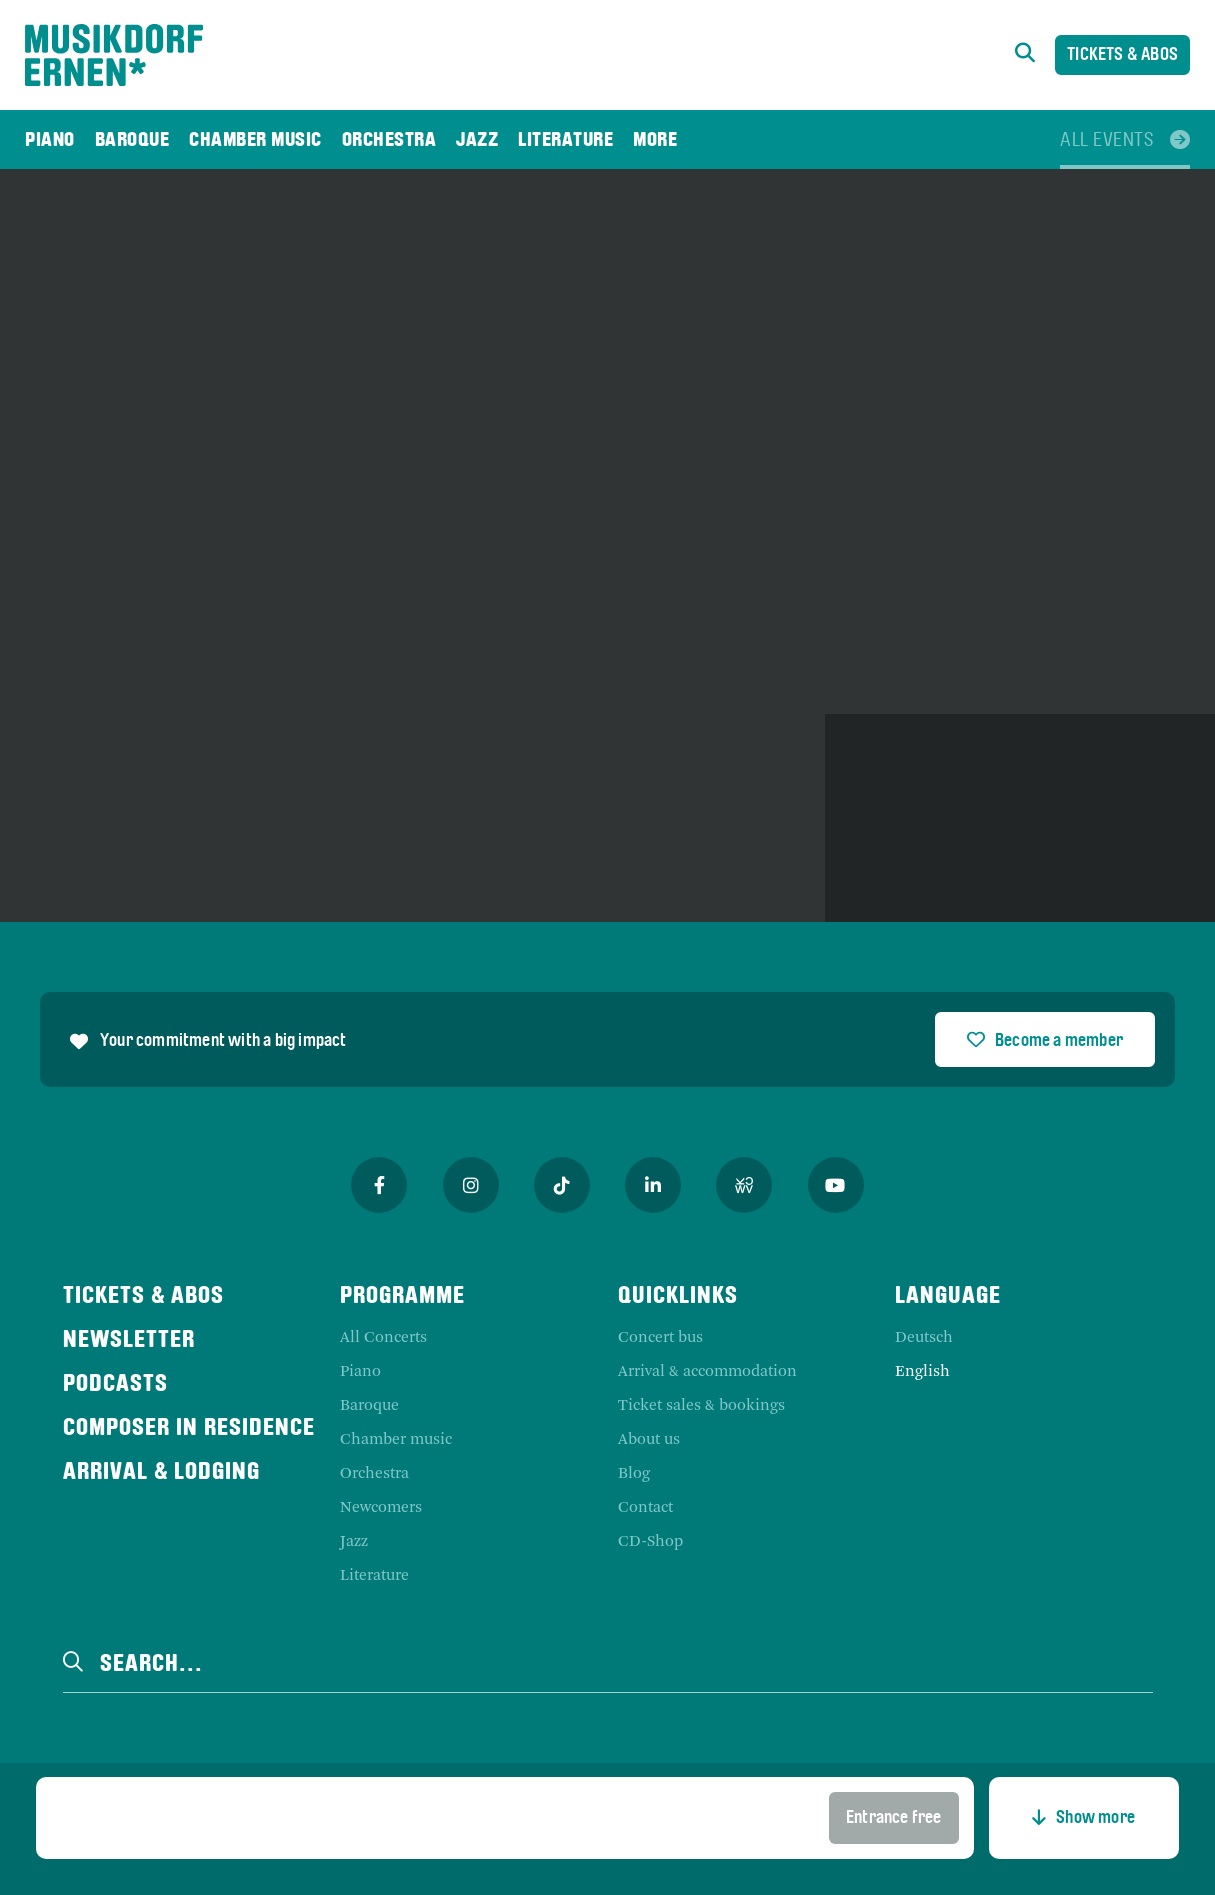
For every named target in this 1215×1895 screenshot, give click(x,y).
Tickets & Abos (1122, 55)
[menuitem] (50, 139)
